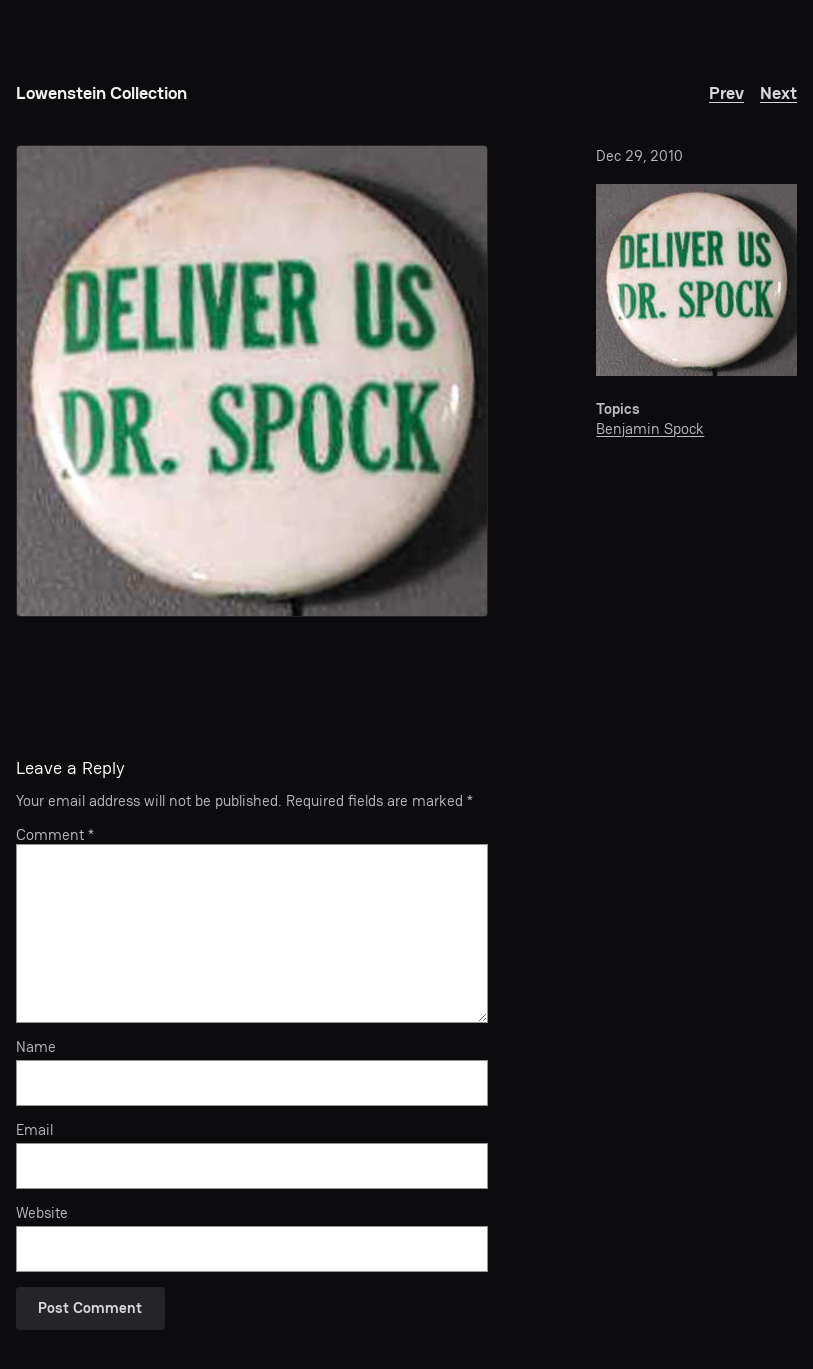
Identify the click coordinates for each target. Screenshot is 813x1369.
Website (42, 1213)
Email (34, 1130)
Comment (55, 834)
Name (36, 1047)
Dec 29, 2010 (639, 155)
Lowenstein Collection (101, 92)
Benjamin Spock (650, 428)
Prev (726, 92)
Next (778, 92)
